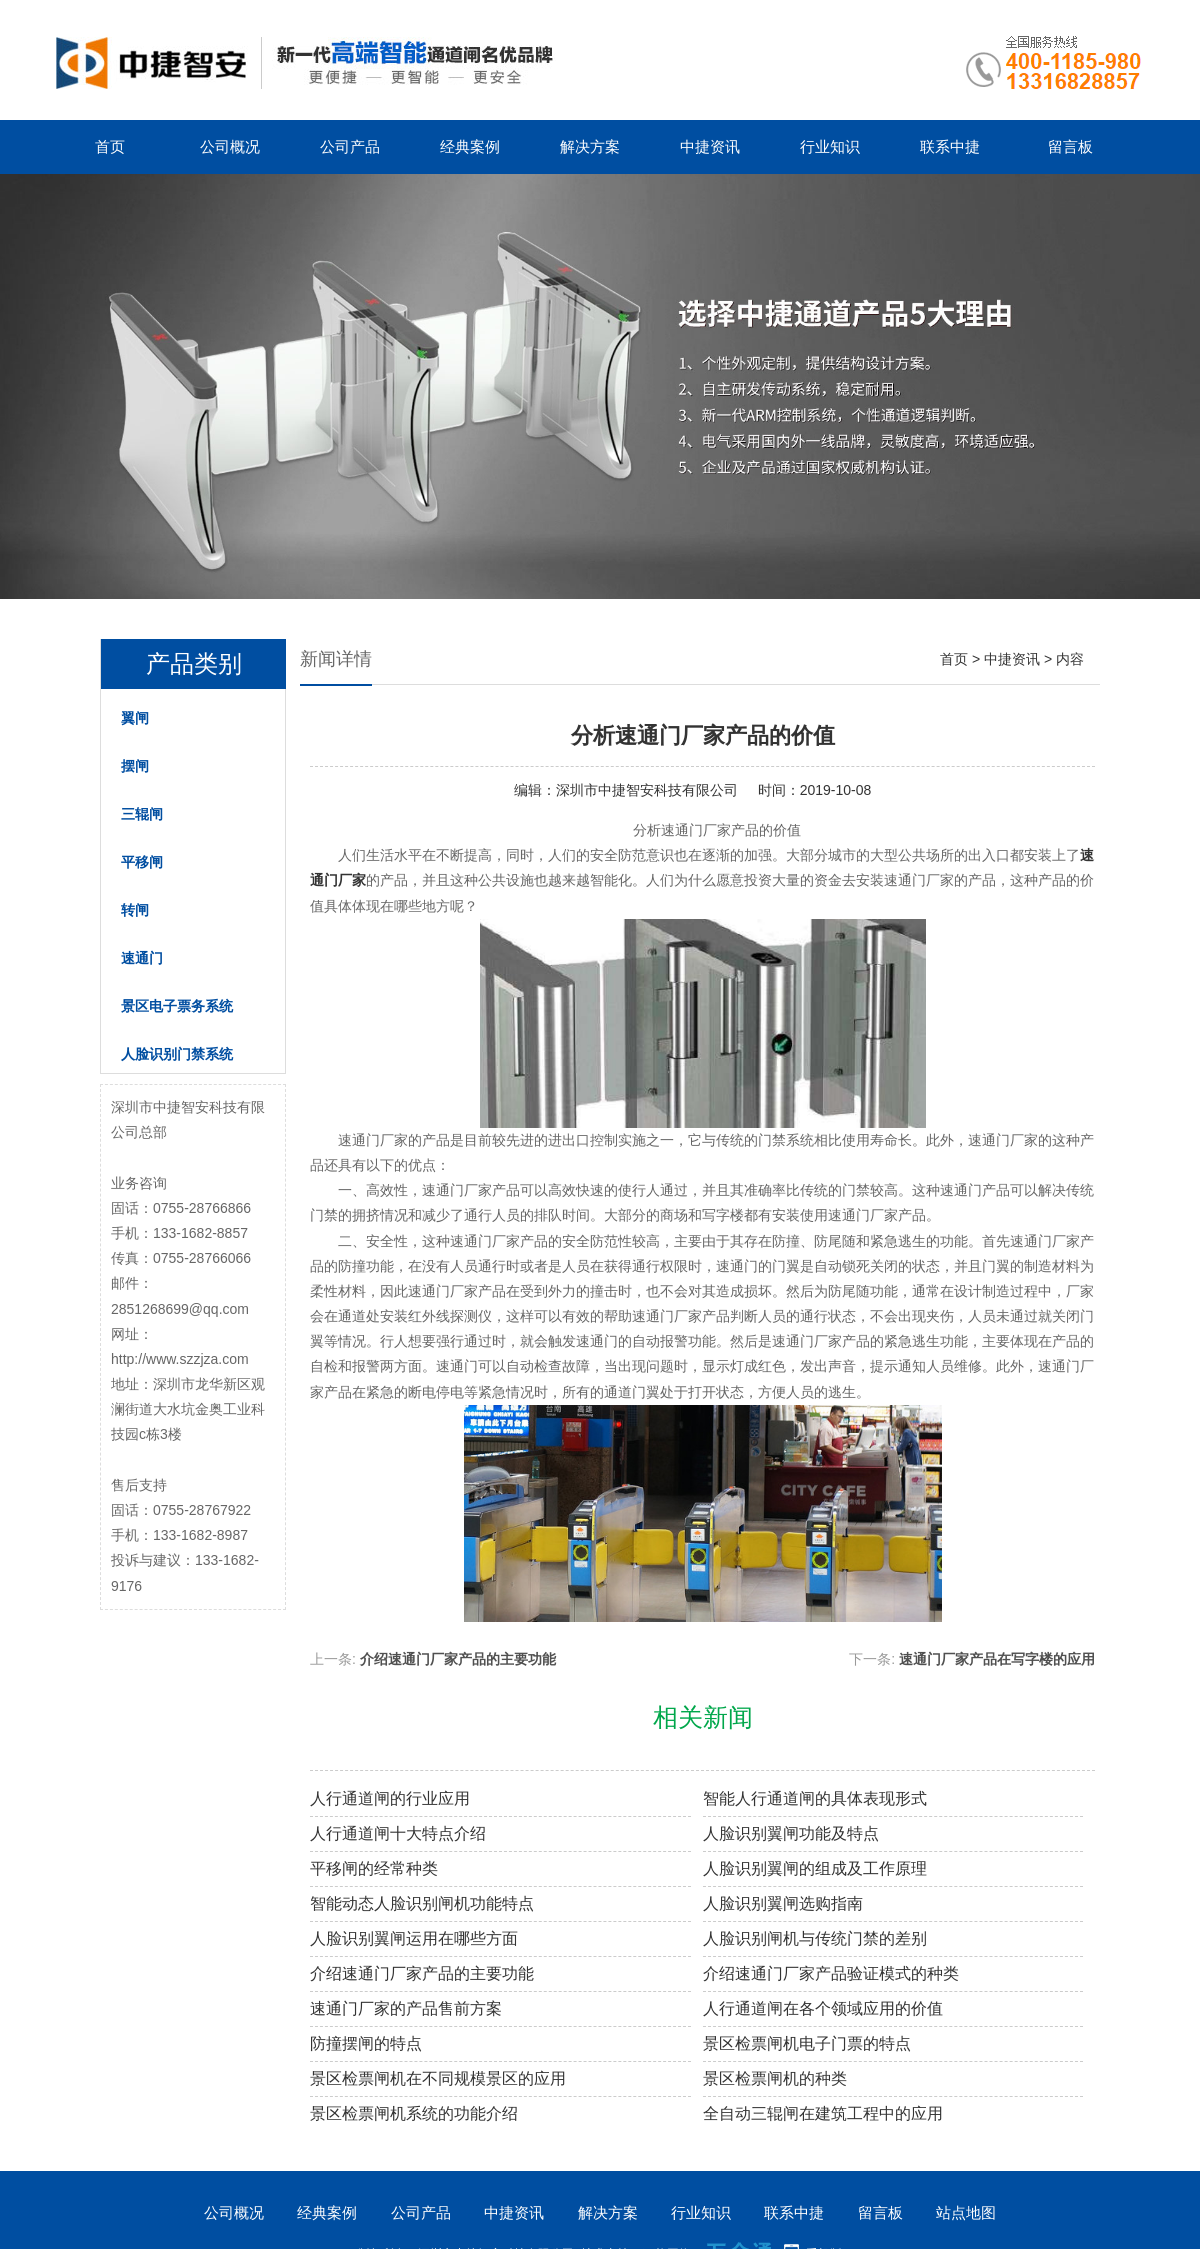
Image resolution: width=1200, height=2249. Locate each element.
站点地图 (966, 2212)
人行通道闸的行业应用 (390, 1798)
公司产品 (350, 146)
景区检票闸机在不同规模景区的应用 (438, 2078)
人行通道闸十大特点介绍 (398, 1833)
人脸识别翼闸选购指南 (783, 1903)
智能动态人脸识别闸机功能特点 (422, 1903)
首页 (110, 146)
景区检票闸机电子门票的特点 (807, 2043)
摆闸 (135, 766)
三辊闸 (142, 814)
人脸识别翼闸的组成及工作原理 (815, 1868)
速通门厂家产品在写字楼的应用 (997, 1659)
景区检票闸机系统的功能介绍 (414, 2113)
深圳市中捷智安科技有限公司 (647, 790)
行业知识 (830, 146)
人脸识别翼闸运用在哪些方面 (414, 1938)
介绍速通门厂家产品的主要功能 (458, 1659)
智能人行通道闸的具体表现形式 (815, 1798)
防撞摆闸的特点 (366, 2043)
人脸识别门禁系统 (177, 1054)
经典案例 (470, 146)
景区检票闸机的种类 (775, 2078)
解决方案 (590, 146)
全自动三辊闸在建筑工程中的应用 (823, 2113)
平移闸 (142, 862)
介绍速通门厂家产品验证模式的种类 (831, 1973)
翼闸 (135, 718)
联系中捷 (950, 146)
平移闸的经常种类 (374, 1868)
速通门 (142, 958)
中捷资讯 (710, 146)
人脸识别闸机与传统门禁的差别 (815, 1938)
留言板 (1070, 146)
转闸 (135, 910)
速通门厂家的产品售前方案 (406, 2008)
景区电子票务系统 (177, 1006)
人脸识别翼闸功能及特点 (791, 1833)
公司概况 (230, 146)
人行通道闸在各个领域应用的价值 (823, 2008)
